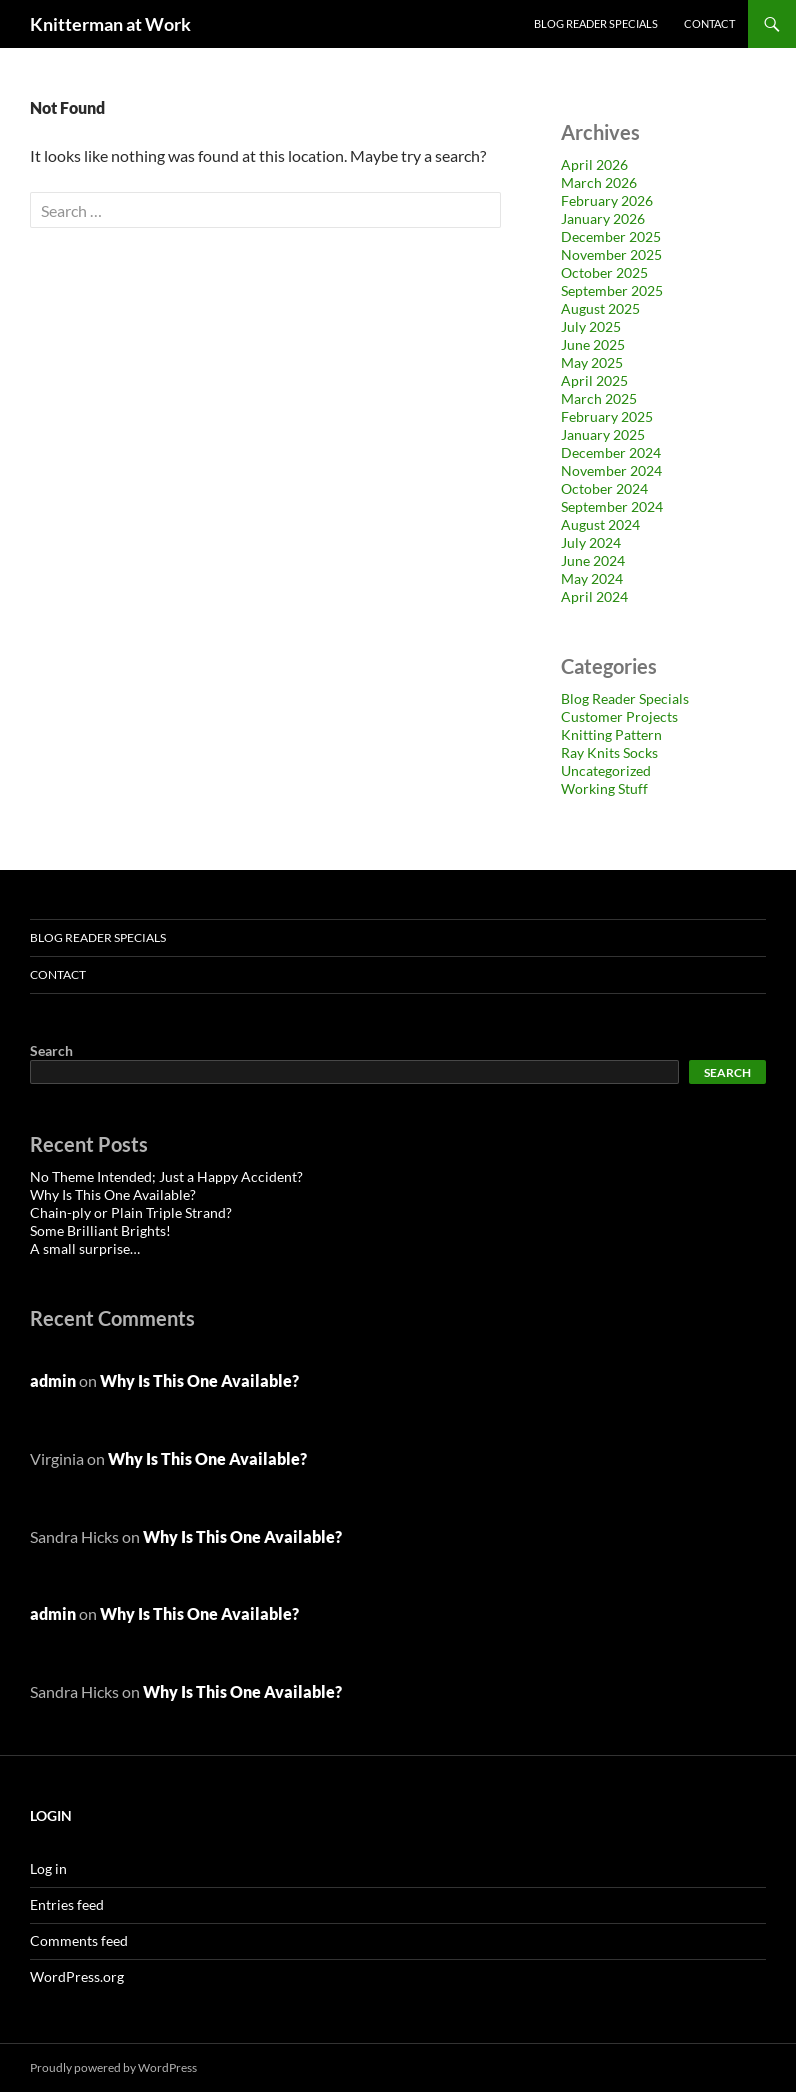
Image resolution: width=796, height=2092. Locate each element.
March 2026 (599, 182)
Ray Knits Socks (609, 752)
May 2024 (592, 578)
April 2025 (594, 380)
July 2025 (591, 326)
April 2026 (594, 164)
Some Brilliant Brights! (100, 1230)
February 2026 (607, 200)
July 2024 (591, 542)
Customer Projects (619, 716)
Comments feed (79, 1940)
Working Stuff (604, 788)
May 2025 (592, 362)
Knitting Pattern (611, 734)
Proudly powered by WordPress (113, 2067)
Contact (709, 23)
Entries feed (67, 1904)
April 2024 (594, 596)
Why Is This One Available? (113, 1194)
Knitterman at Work (110, 24)
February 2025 (607, 416)
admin (53, 1380)
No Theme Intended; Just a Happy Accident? (166, 1176)
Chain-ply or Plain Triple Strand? (131, 1212)
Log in (48, 1868)
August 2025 (600, 308)
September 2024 (612, 506)
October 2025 (604, 272)
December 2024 (611, 452)
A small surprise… (85, 1248)
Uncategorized (606, 770)
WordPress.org (77, 1976)
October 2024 (604, 488)
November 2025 (611, 254)
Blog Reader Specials (596, 23)
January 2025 (603, 434)
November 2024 (611, 470)
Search (51, 1050)
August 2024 (600, 524)
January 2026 (603, 218)
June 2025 (593, 344)
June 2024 (593, 560)
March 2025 (599, 398)
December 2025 (611, 236)
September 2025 (612, 290)
